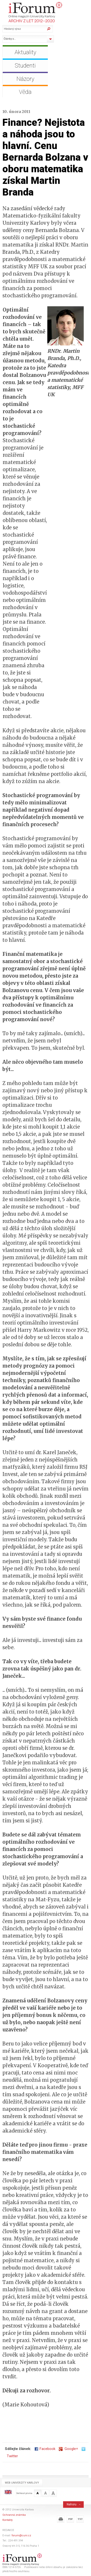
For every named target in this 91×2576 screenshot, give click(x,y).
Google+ (68, 2449)
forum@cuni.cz (21, 2535)
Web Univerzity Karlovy (22, 2482)
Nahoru (71, 2504)
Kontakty (7, 2520)
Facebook (44, 2449)
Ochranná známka (14, 2514)
